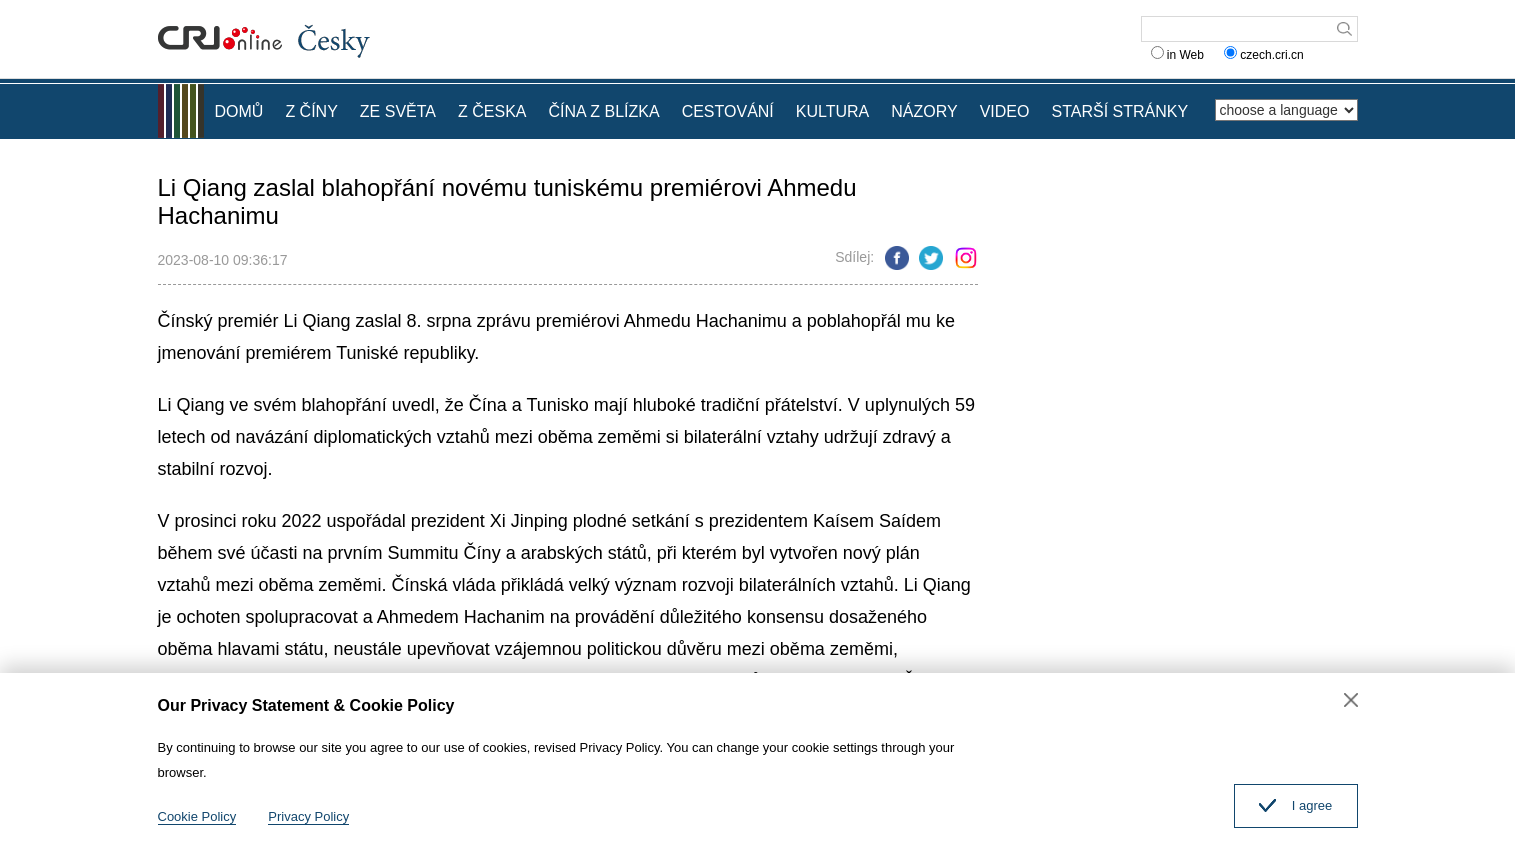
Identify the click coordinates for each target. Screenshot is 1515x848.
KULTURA (833, 111)
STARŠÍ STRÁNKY (1119, 111)
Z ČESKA (492, 111)
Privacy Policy (308, 816)
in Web (1177, 55)
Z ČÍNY (311, 111)
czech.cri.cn (1265, 55)
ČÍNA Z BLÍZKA (603, 111)
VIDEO (1005, 111)
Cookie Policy (197, 816)
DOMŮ (239, 111)
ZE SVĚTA (398, 111)
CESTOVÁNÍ (728, 111)
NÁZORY (924, 111)
